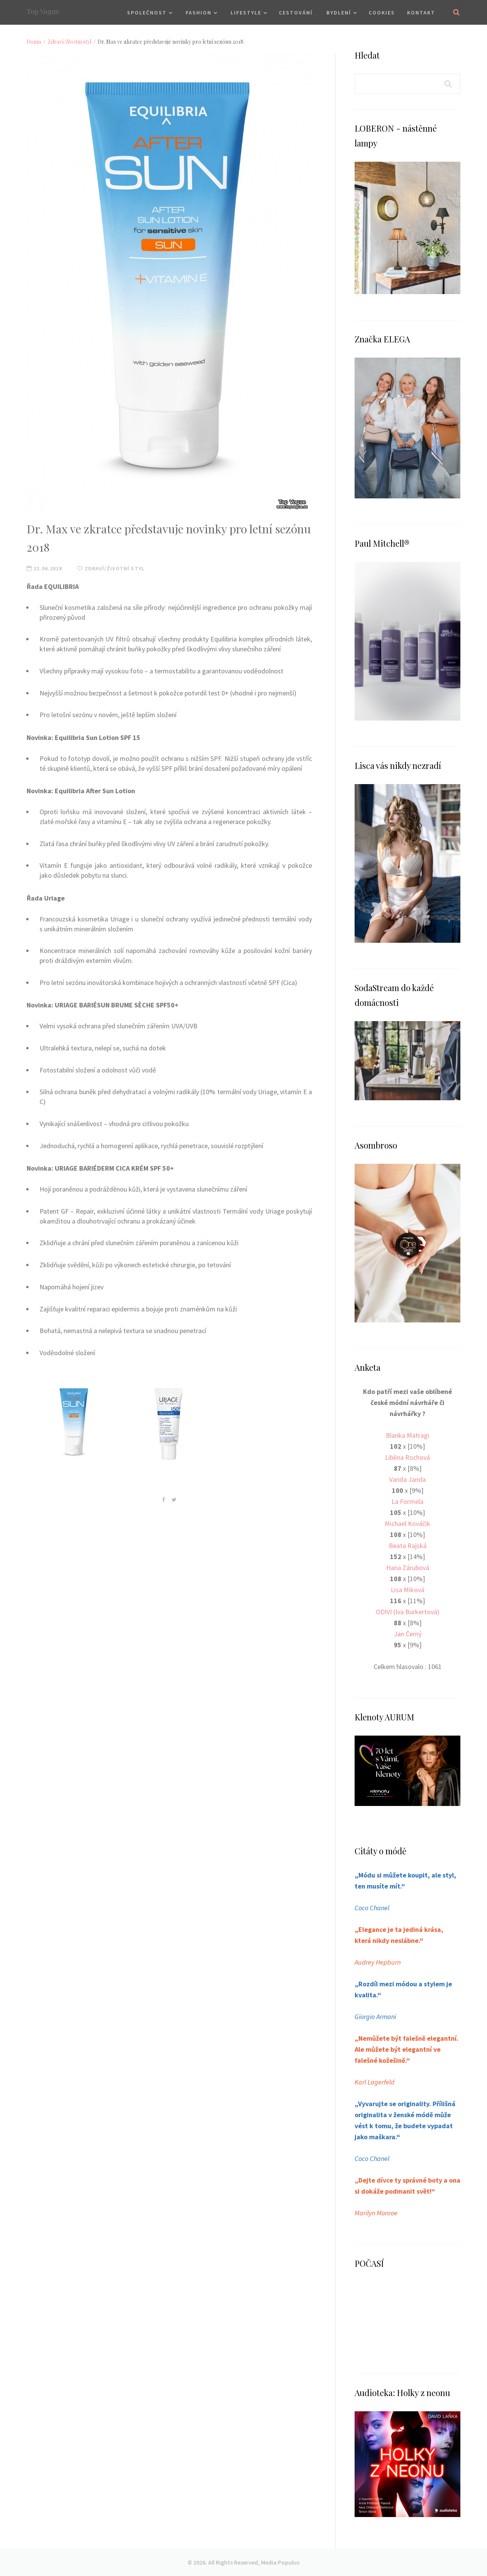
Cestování (296, 12)
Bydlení (338, 12)
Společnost (147, 12)
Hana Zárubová (407, 1567)
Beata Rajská (408, 1545)
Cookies (382, 12)
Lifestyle (246, 12)
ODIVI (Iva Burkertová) (407, 1611)
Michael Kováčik (407, 1523)
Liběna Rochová (407, 1457)
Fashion (199, 12)
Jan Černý (408, 1633)
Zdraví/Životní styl (69, 41)
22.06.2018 (44, 568)
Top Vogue (43, 11)
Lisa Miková (407, 1589)
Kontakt (421, 12)
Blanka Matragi (407, 1435)
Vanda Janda (407, 1479)
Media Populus (280, 2562)
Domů (34, 41)
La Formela (407, 1501)
